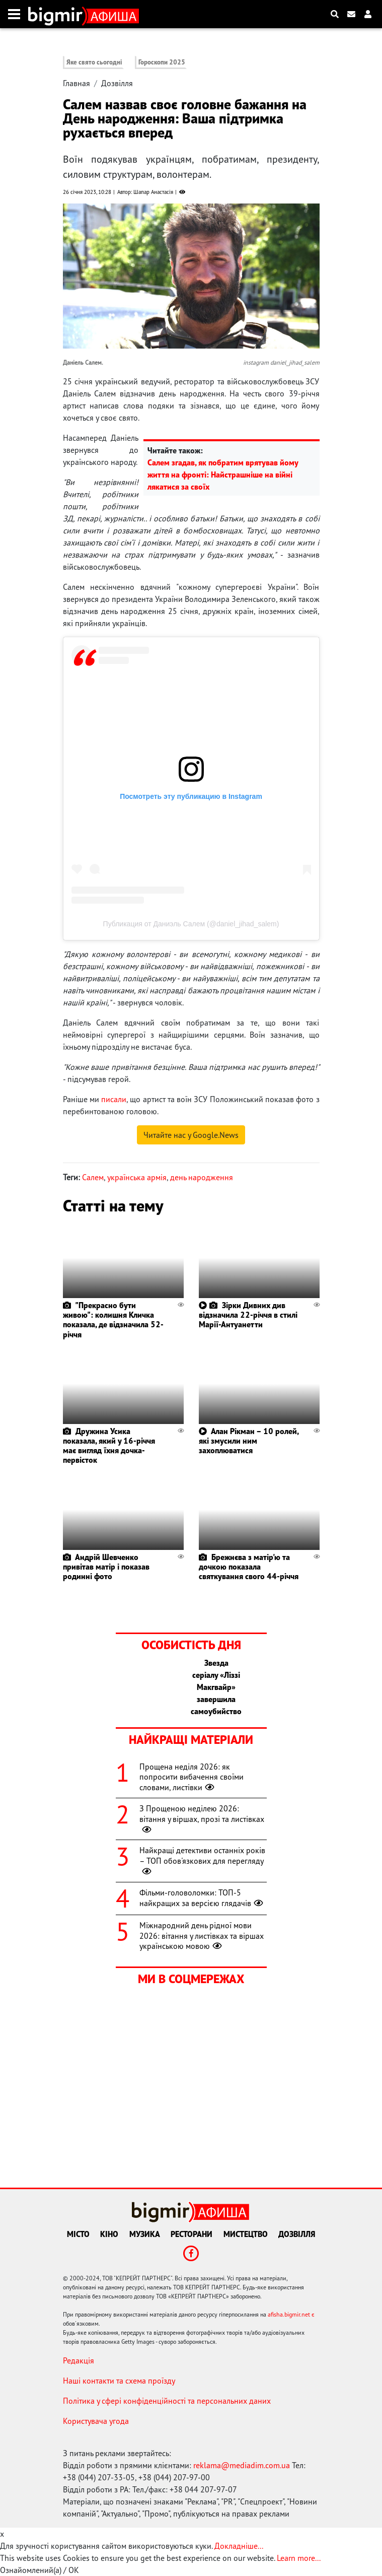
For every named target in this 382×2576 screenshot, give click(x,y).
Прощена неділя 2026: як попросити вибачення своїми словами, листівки (191, 1777)
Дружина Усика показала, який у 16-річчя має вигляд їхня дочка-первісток (109, 1445)
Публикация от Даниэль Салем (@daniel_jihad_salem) (191, 924)
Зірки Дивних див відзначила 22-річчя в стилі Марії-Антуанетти (248, 1314)
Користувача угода (96, 2421)
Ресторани (191, 2234)
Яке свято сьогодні (94, 62)
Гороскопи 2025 (161, 62)
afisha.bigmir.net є (291, 2314)
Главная (76, 83)
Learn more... (298, 2558)
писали (113, 1099)
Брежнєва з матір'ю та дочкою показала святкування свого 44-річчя (248, 1566)
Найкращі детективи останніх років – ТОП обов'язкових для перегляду (202, 1860)
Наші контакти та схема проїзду (119, 2381)
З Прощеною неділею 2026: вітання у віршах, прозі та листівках (201, 1819)
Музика (144, 2234)
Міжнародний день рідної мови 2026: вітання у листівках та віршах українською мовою (201, 1935)
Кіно (109, 2234)
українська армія (137, 1177)
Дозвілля (117, 83)
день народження (201, 1177)
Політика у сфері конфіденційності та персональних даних (167, 2401)
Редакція (78, 2360)
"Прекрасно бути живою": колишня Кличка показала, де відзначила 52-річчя (113, 1319)
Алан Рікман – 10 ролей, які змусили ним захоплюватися (248, 1440)
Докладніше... (238, 2546)
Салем (93, 1177)
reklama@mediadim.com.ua (241, 2465)
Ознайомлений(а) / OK (39, 2570)
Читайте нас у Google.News (191, 1135)
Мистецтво (245, 2234)
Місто (78, 2234)
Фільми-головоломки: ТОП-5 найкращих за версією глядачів (202, 1897)
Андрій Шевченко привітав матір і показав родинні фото (106, 1566)
